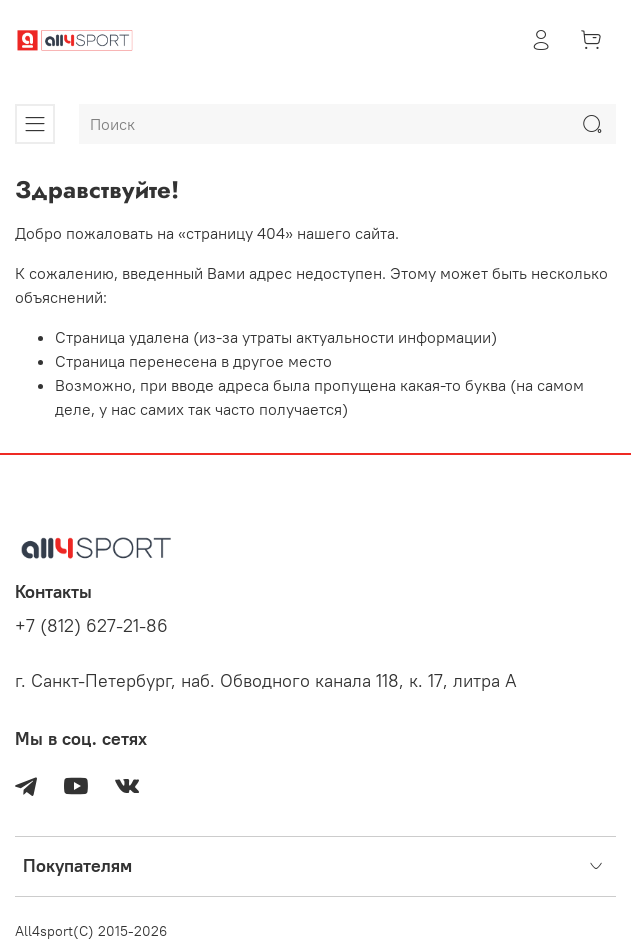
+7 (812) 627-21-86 (91, 626)
